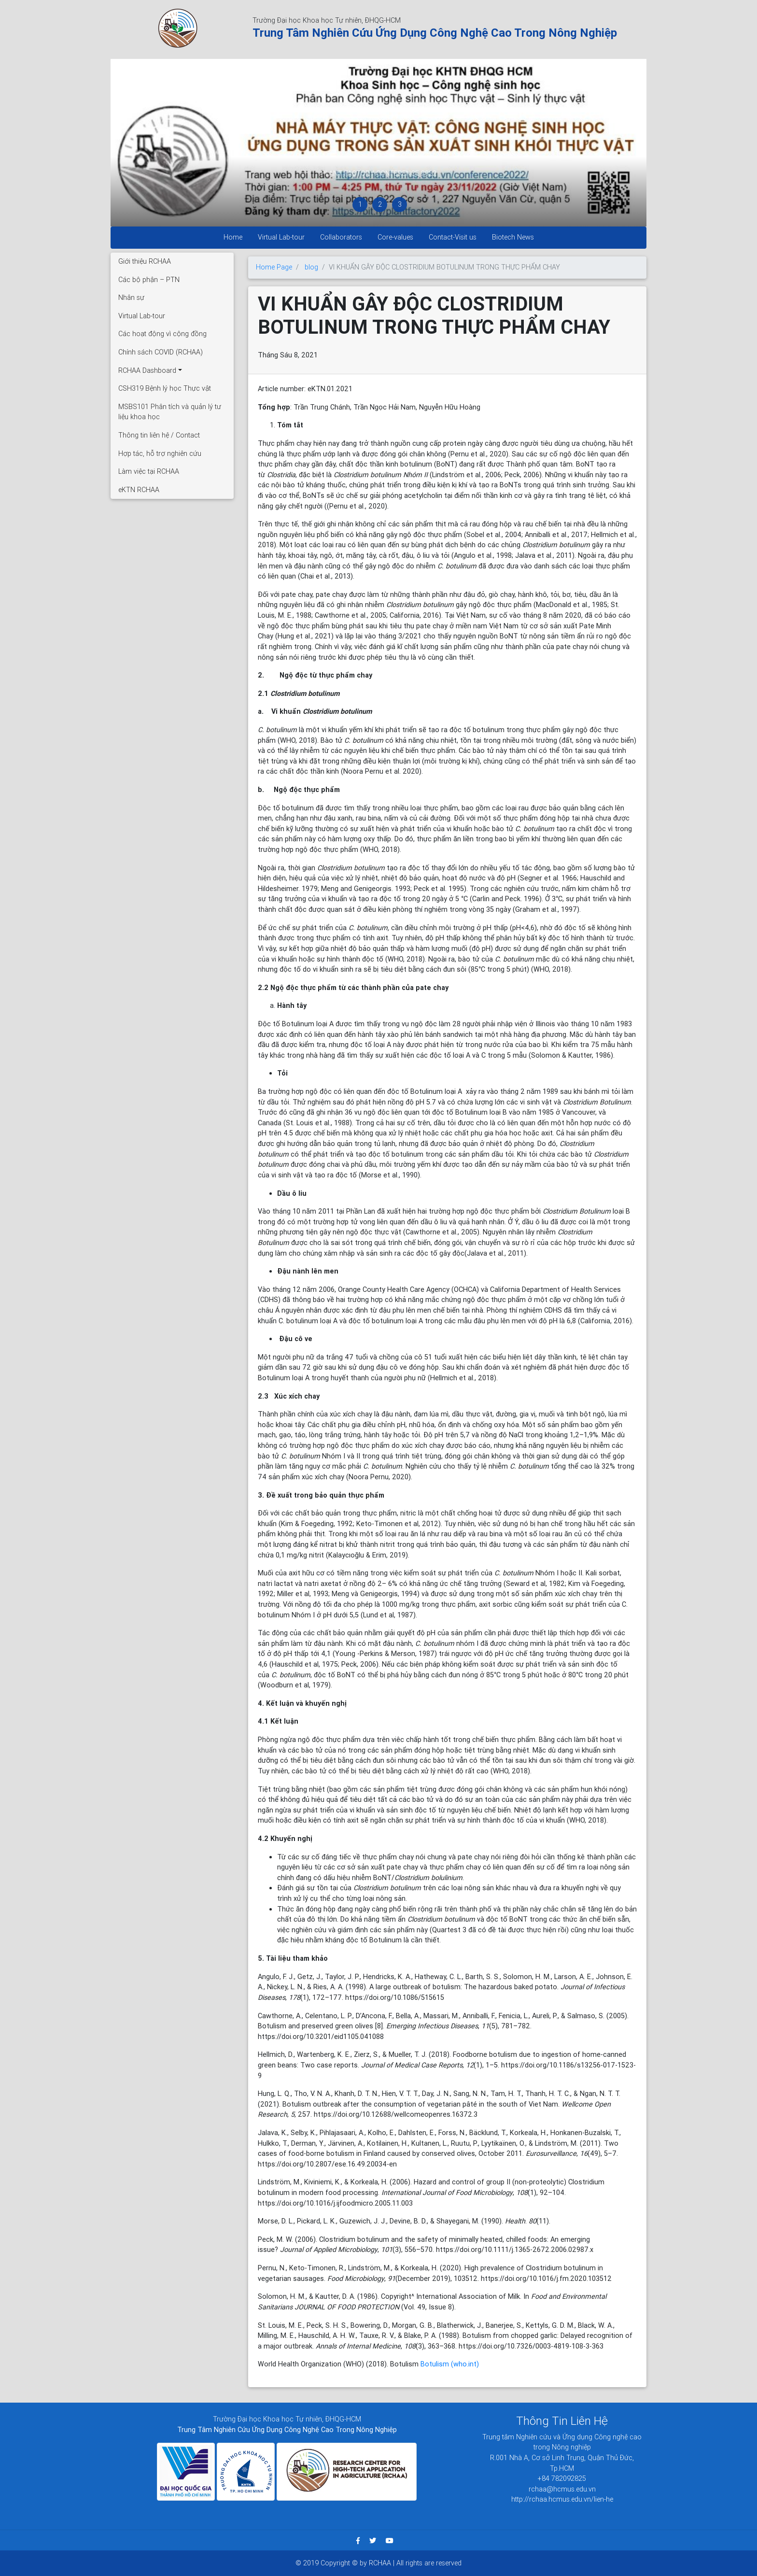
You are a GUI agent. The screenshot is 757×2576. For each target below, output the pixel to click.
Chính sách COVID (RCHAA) (160, 352)
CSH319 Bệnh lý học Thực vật (164, 388)
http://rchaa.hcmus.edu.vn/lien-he (562, 2499)
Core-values (395, 237)
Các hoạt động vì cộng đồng (162, 333)
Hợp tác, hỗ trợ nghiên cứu (159, 453)
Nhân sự (131, 297)
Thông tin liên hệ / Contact (159, 435)
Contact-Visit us (453, 237)
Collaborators (341, 237)
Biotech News (513, 237)
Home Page (274, 267)
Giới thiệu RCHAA (144, 261)
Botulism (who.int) (450, 2364)
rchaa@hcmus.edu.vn (562, 2489)
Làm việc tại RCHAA (148, 471)
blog (311, 267)
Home (233, 237)
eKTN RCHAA (138, 489)
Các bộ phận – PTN (149, 279)
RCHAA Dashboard (147, 370)
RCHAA (381, 2563)
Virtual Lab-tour (281, 237)
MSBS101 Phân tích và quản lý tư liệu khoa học (169, 412)
